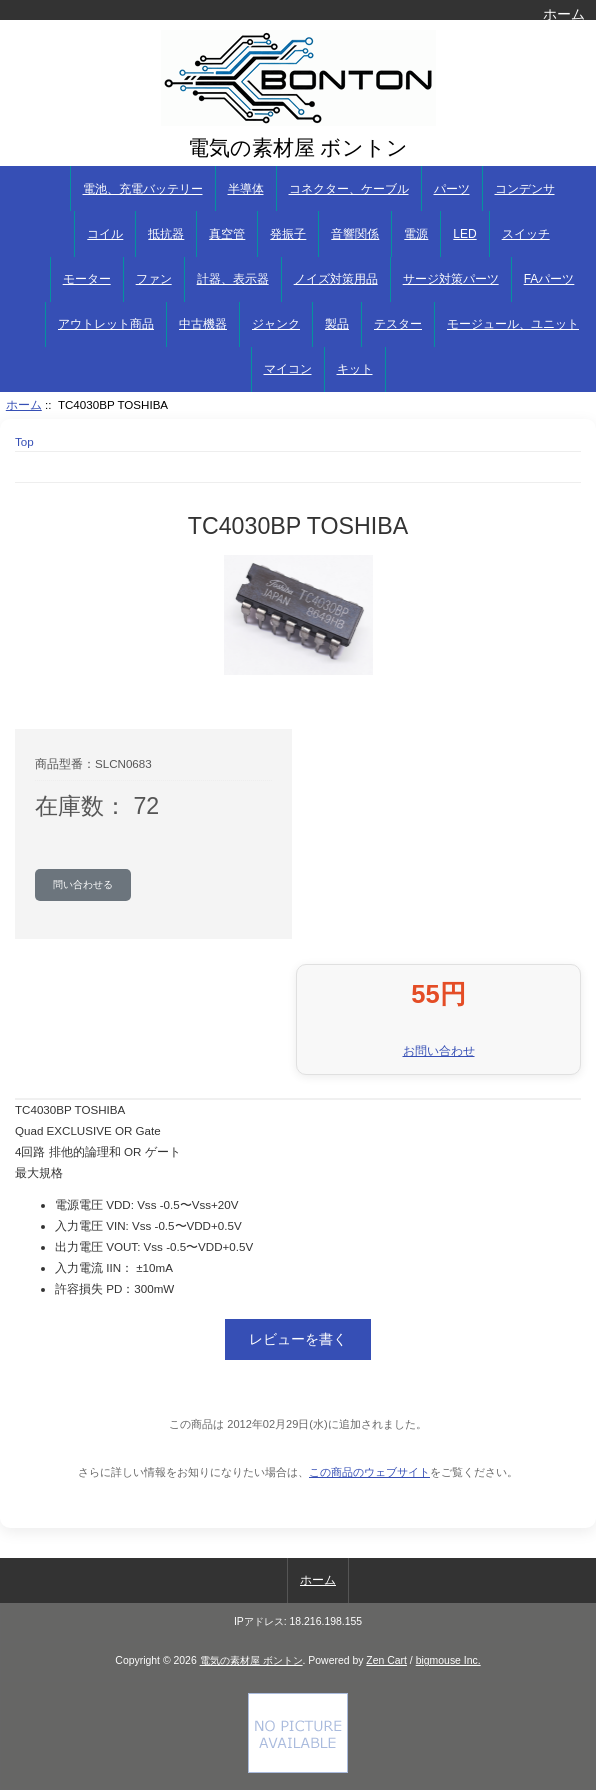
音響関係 (355, 234)
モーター (87, 279)
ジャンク (276, 324)
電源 (416, 234)
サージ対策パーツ (451, 279)
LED (464, 234)
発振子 (288, 234)
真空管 (227, 234)
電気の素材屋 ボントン (251, 1660)
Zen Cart (386, 1660)
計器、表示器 (233, 279)
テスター (398, 324)
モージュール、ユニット (513, 324)
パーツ (452, 189)
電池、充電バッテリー (143, 189)
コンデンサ (525, 189)
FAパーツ (549, 279)
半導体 (246, 189)
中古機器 (203, 324)
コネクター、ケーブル (349, 189)
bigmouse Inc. (448, 1660)
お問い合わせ (439, 1050)
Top (24, 441)
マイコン (288, 369)
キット (355, 369)
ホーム (564, 14)
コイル (105, 234)
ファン (154, 279)
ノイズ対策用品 (336, 279)
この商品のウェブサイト (369, 1472)
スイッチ (526, 234)
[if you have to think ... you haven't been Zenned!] (298, 1768)
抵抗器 (166, 234)
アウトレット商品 (106, 324)
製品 (337, 324)
